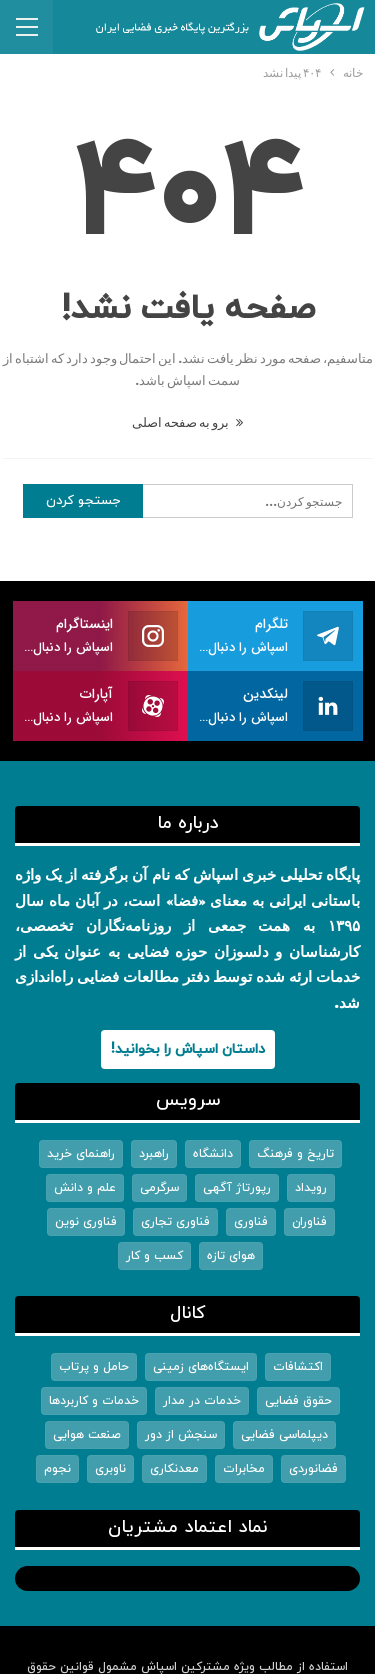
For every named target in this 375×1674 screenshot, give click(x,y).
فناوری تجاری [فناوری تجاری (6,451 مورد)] (175, 1222)
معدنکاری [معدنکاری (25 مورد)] (174, 1469)
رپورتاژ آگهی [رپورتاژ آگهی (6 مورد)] (237, 1188)
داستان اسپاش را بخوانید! (188, 1049)
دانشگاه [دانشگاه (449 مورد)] (213, 1154)
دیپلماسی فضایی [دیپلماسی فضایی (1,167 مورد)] (284, 1435)
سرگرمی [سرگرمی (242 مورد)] (159, 1188)
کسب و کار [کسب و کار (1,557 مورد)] (154, 1256)
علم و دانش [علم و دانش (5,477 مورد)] (85, 1188)
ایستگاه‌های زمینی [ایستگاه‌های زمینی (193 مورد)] (201, 1367)
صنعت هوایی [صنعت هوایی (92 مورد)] (87, 1435)
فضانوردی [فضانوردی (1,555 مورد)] (313, 1469)
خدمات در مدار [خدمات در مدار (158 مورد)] (202, 1401)
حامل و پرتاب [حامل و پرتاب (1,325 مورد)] (94, 1367)
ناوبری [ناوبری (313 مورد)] (110, 1469)
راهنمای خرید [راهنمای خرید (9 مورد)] (81, 1154)
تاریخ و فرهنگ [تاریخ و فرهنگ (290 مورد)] (295, 1154)
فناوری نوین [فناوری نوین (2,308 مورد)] (86, 1222)
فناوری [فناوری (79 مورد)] (251, 1222)
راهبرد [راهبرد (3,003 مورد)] (154, 1154)
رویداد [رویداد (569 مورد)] (311, 1188)
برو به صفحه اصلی (187, 422)
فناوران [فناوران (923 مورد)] (309, 1222)
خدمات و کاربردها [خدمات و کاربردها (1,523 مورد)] (94, 1401)
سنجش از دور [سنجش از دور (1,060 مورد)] (181, 1435)
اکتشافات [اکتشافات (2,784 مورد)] (298, 1367)
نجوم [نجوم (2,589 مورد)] (57, 1469)
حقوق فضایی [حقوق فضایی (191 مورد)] (298, 1401)
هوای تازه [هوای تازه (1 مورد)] (231, 1256)
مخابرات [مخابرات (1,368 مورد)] (244, 1469)
